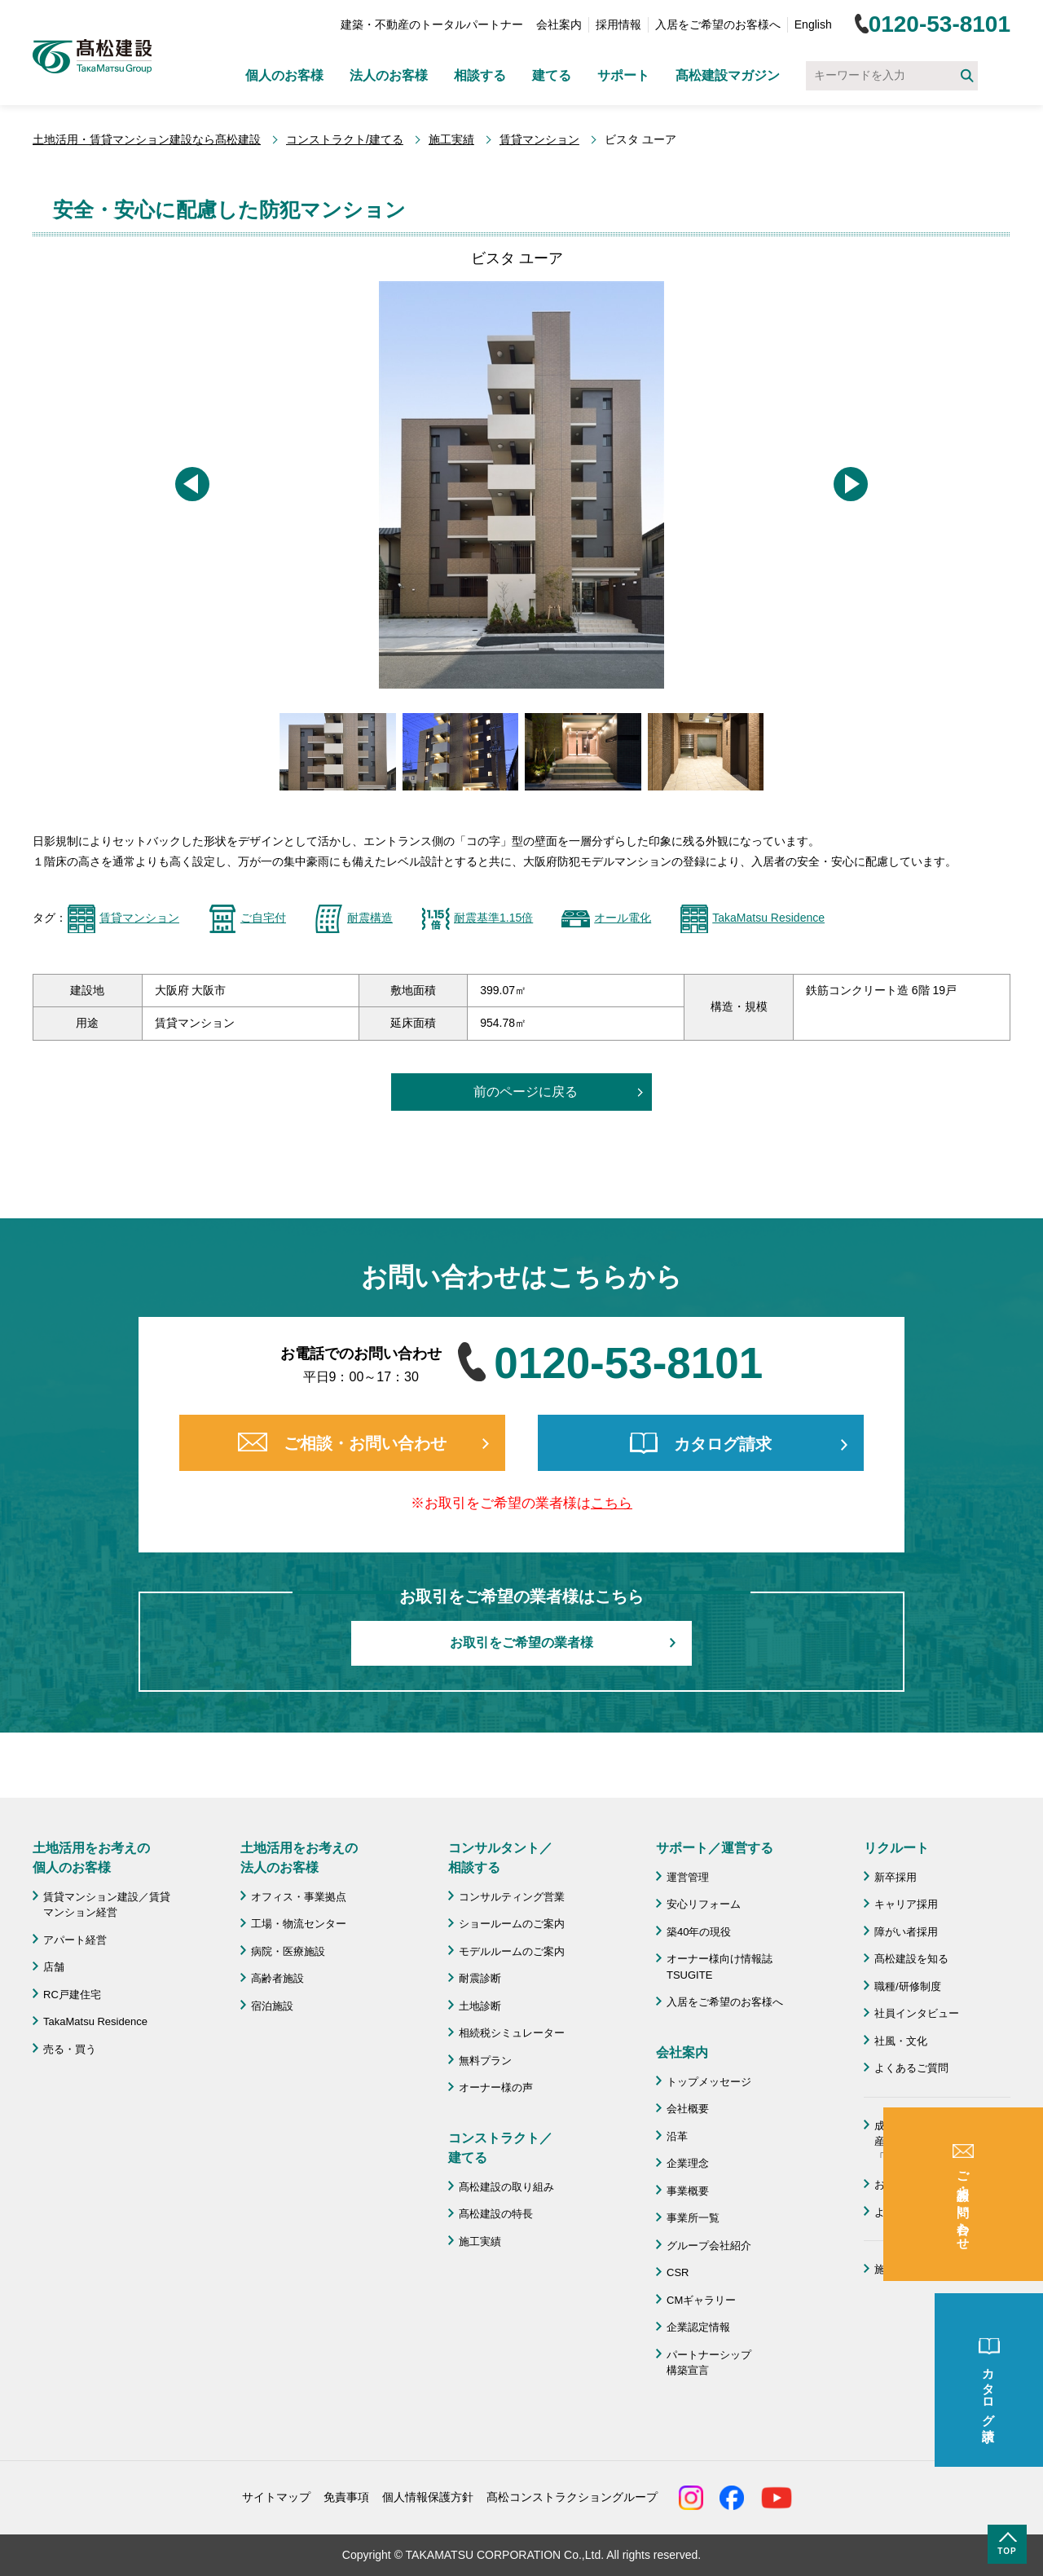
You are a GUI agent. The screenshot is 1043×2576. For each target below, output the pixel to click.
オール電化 (622, 917)
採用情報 (618, 24)
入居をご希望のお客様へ (718, 24)
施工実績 (451, 139)
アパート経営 (75, 1940)
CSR (678, 2272)
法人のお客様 (389, 75)
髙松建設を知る (911, 1959)
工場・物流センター (298, 1924)
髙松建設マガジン (728, 75)
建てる (551, 75)
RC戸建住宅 (72, 1994)
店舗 (53, 1967)
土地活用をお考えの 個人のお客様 (91, 1857)
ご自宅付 (263, 917)
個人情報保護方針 (427, 2496)
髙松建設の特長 (496, 2214)
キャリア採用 (906, 1904)
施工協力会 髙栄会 (922, 2269)
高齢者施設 (277, 1978)
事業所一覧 (693, 2218)
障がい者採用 (906, 1932)
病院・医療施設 (288, 1951)
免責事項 (346, 2496)
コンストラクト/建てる (344, 139)
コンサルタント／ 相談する (500, 1857)
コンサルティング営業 (512, 1897)
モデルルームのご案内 (512, 1951)
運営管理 (688, 1877)
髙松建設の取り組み (506, 2187)
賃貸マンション (539, 139)
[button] (192, 484)
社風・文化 (900, 2041)
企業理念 (688, 2163)
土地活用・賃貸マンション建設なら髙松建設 (147, 139)
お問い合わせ (906, 2184)
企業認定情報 (698, 2327)
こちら (611, 1503)
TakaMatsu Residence (768, 917)
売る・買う (69, 2049)
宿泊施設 (272, 2006)
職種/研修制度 (907, 1986)
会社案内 (559, 24)
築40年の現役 (699, 1932)
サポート (623, 75)
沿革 (677, 2136)
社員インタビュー (916, 2013)
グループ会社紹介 (709, 2245)
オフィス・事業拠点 (298, 1897)
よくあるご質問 (911, 2068)
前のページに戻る (525, 1092)
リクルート (896, 1848)
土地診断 (480, 2006)
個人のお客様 (284, 75)
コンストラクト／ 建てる (500, 2147)
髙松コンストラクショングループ (572, 2496)
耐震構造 (370, 917)
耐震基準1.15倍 (493, 917)
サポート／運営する (714, 1848)
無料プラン (485, 2060)
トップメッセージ (709, 2082)
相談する (480, 75)
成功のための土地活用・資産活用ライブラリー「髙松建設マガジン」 (937, 2142)
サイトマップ (276, 2496)
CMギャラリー (701, 2300)
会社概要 (688, 2109)
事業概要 (688, 2191)
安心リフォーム (704, 1904)
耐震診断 (480, 1978)
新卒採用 (895, 1877)
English (813, 24)
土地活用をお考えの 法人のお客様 (299, 1857)
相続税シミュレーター (512, 2033)
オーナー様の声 (496, 2087)
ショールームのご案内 (512, 1924)
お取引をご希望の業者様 (521, 1642)
